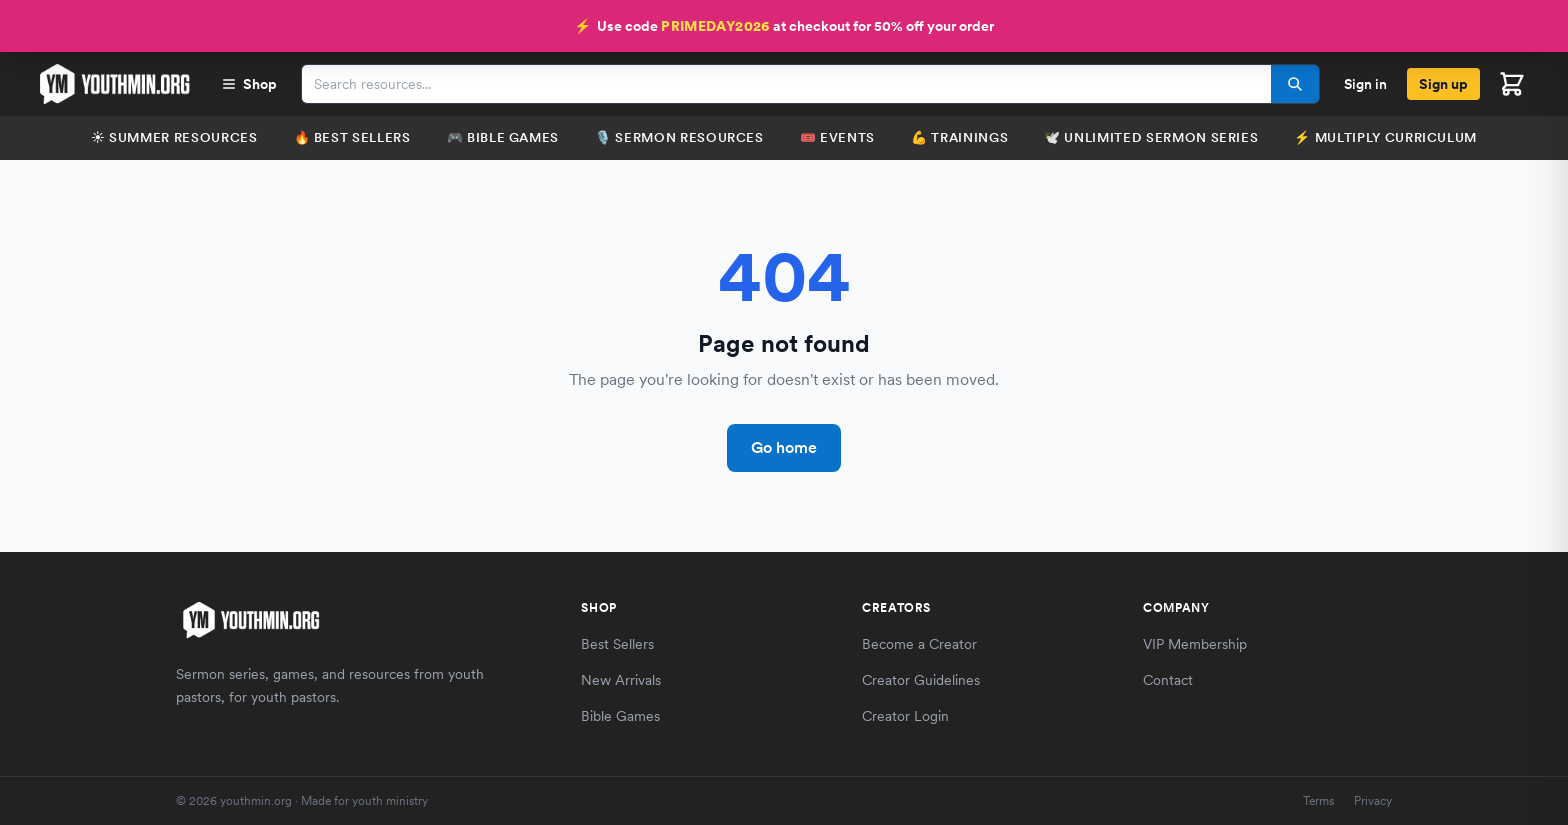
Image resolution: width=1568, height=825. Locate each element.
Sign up (1443, 84)
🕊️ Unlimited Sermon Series (1151, 137)
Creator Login (905, 716)
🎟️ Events (837, 137)
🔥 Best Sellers (352, 137)
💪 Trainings (959, 137)
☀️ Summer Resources (174, 137)
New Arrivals (621, 680)
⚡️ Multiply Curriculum (1385, 137)
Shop (249, 84)
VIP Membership (1195, 644)
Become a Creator (919, 644)
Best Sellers (617, 644)
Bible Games (620, 716)
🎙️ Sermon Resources (679, 137)
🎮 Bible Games (503, 137)
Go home (784, 447)
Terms (1318, 801)
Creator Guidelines (921, 680)
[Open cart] (1512, 84)
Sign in (1365, 84)
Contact (1168, 680)
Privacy (1373, 801)
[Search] (1295, 84)
